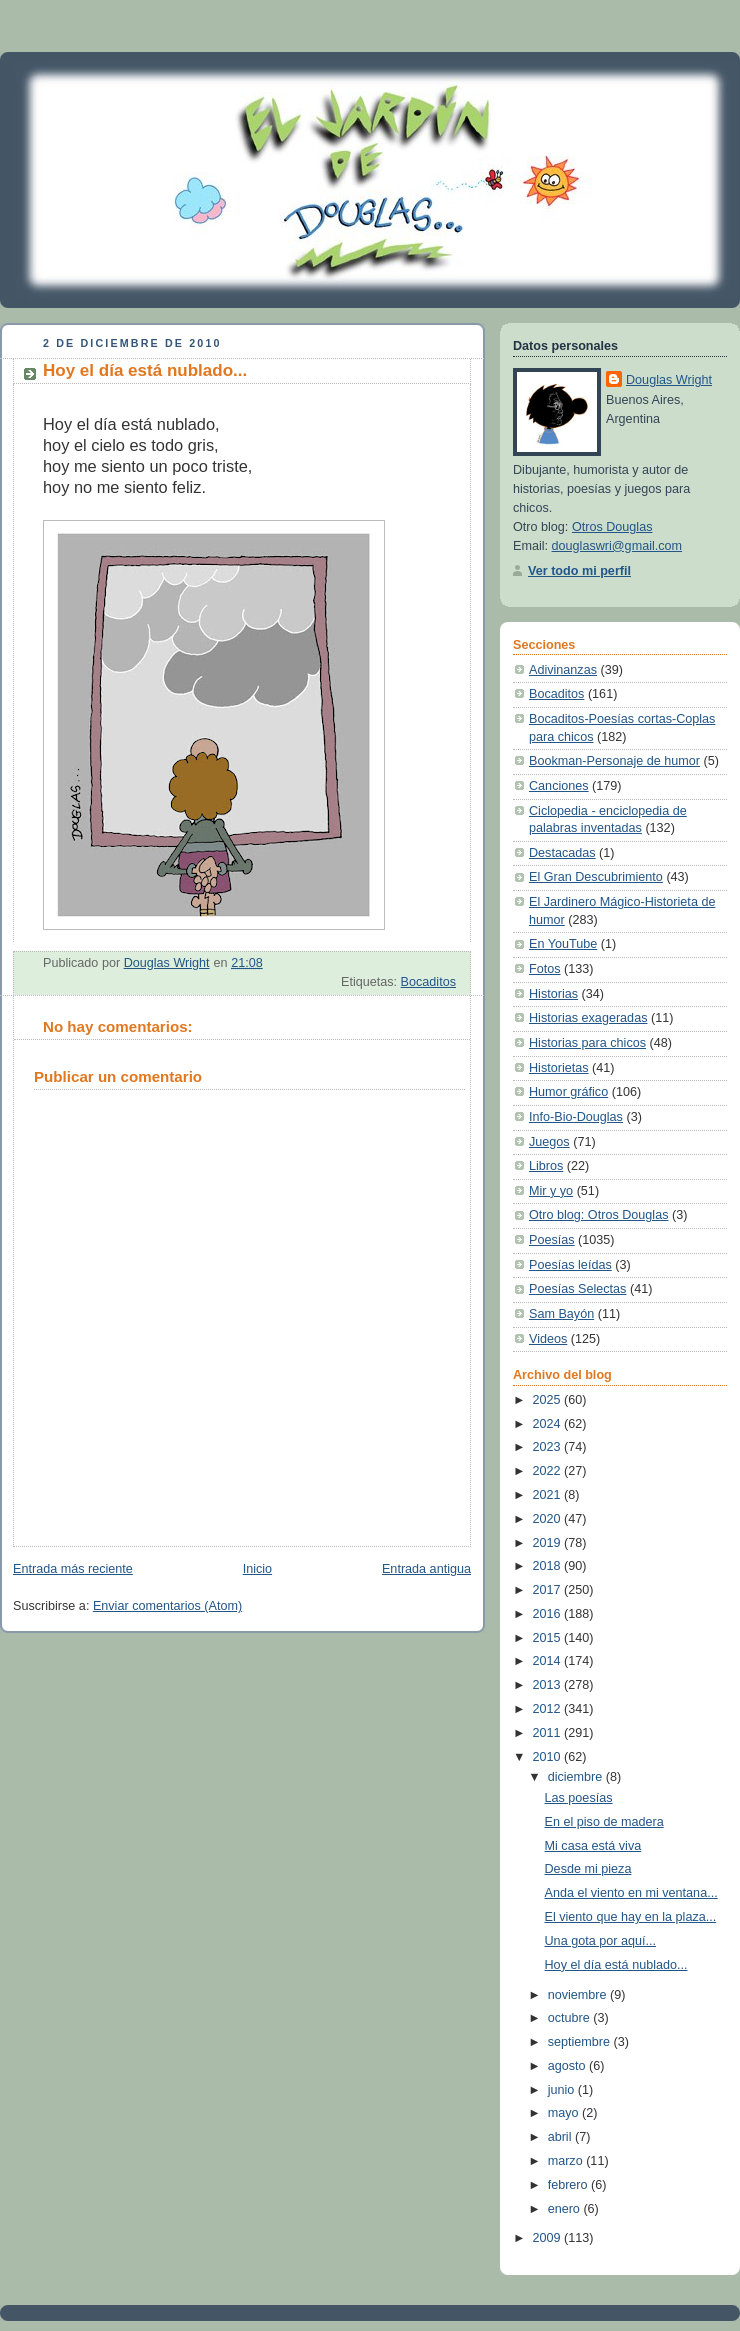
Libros (546, 1166)
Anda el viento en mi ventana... (631, 1893)
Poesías (552, 1240)
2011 (549, 1733)
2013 (549, 1685)
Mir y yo (551, 1191)
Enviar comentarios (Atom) (167, 1606)
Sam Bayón (561, 1314)
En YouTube (563, 944)
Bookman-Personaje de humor (614, 761)
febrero (569, 2185)
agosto (568, 2066)
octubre (571, 2018)
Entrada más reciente (73, 1569)
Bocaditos (428, 982)
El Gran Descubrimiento (596, 877)
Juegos (549, 1142)
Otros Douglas (612, 527)
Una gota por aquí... (600, 1941)
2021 (549, 1495)
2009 (549, 2238)
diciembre (577, 1777)
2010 (549, 1757)
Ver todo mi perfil (579, 571)
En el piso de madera (604, 1822)
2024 (549, 1424)
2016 (549, 1614)
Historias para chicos (587, 1043)
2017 (549, 1590)
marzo (567, 2161)
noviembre (579, 1995)
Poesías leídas (570, 1265)
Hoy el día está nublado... (616, 1965)
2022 (549, 1471)
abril (561, 2137)
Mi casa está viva (593, 1846)
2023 (549, 1447)
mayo (565, 2113)
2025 (549, 1400)
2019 (549, 1543)
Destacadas (562, 853)
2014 (549, 1661)
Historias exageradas (588, 1018)
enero (566, 2209)
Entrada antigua (426, 1569)
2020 (549, 1519)
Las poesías (579, 1798)
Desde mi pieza (588, 1869)
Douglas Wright (669, 380)
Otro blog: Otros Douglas (598, 1215)
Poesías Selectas (577, 1289)
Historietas (559, 1068)
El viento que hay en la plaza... (631, 1917)
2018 (549, 1566)
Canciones (559, 786)
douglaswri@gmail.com (617, 546)
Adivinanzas (563, 670)
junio (563, 2090)
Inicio (257, 1569)
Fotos (545, 969)
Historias (553, 994)
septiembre (581, 2042)
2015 (549, 1638)
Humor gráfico (568, 1092)
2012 (549, 1709)
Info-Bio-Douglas (576, 1117)
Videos (548, 1339)
